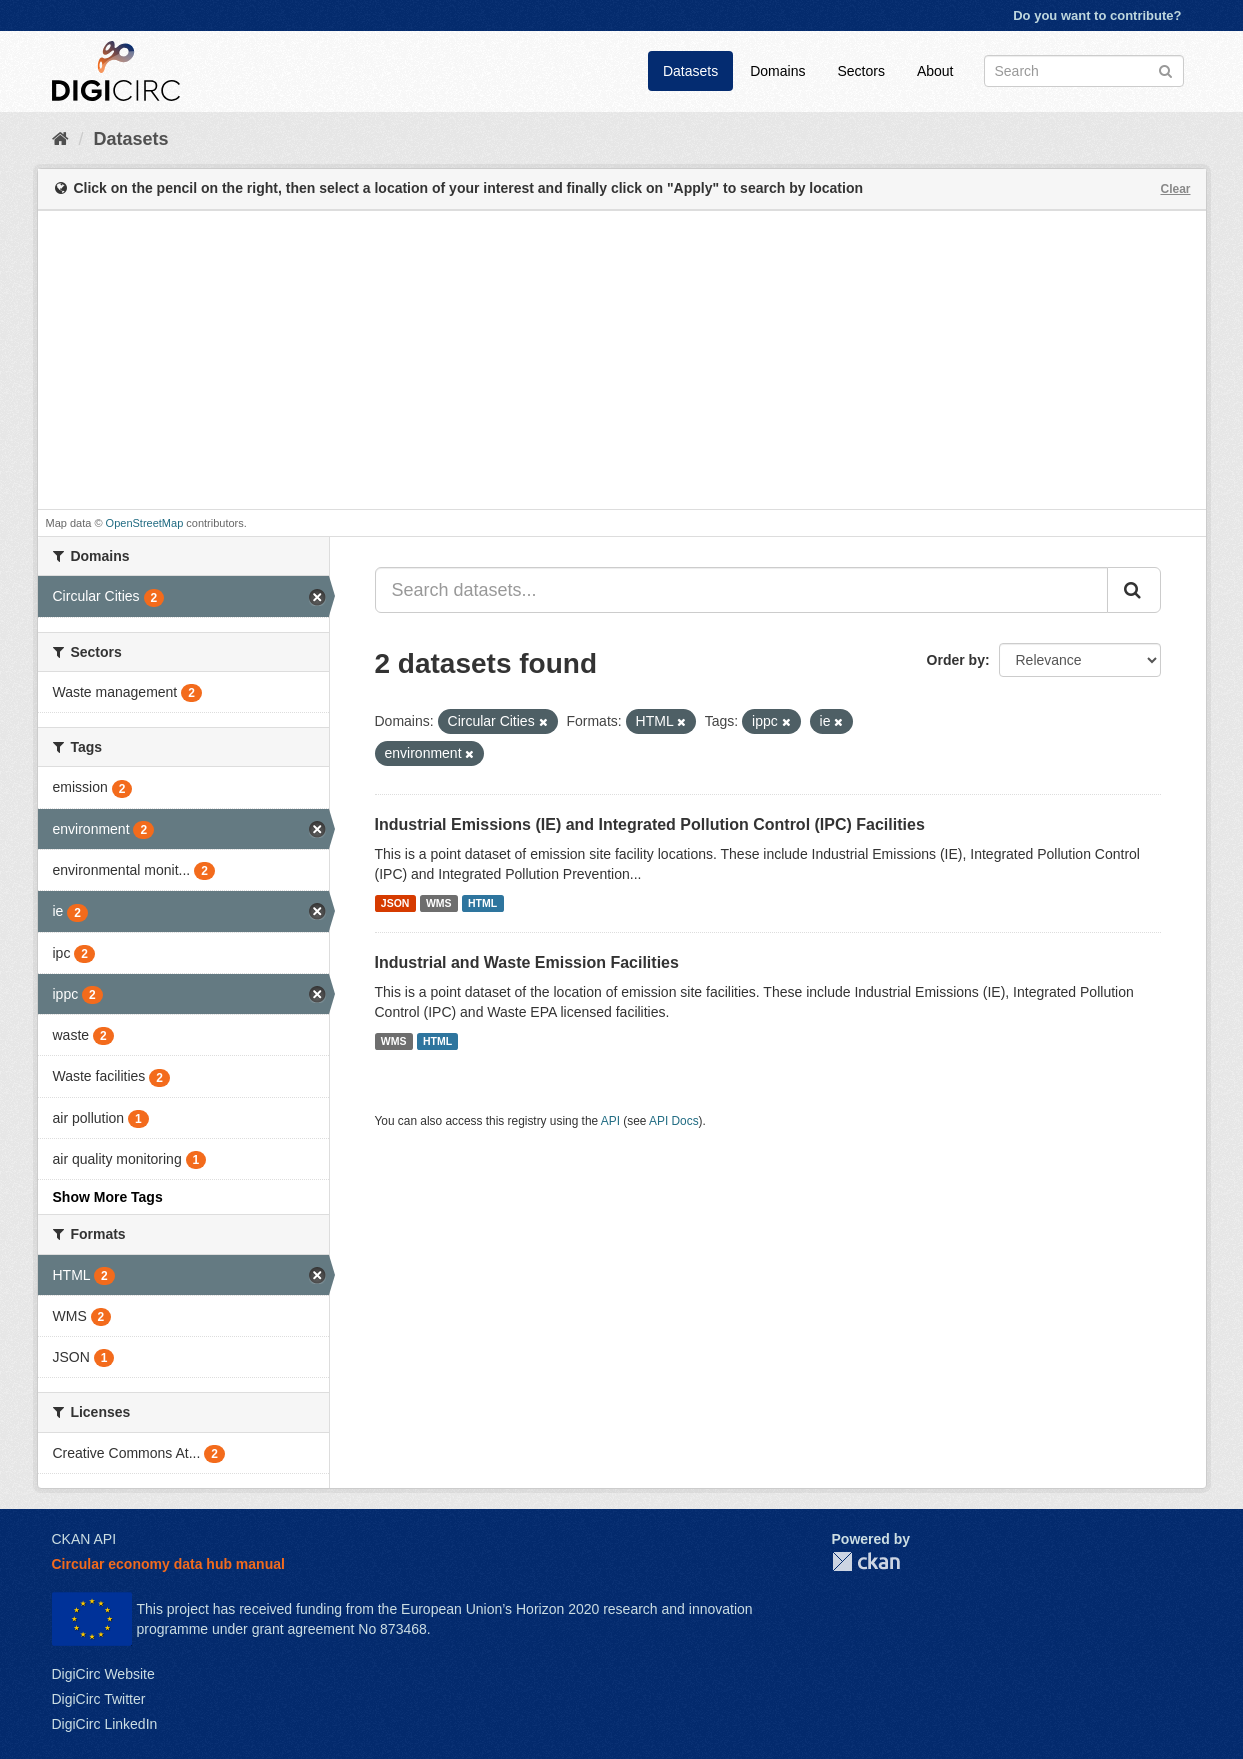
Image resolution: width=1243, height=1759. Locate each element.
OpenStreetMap (145, 523)
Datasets (690, 71)
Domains (777, 71)
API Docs (674, 1121)
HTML (482, 903)
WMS (439, 903)
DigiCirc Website (103, 1674)
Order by (956, 660)
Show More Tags (108, 1197)
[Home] (60, 139)
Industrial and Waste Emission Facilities (527, 962)
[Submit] (1165, 69)
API (610, 1121)
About (935, 71)
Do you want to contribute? (1097, 15)
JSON (395, 903)
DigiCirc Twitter (99, 1699)
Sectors (860, 71)
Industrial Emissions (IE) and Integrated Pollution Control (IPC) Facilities (650, 824)
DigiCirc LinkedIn (105, 1724)
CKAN (866, 1561)
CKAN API (84, 1539)
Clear (1175, 189)
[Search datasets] (1084, 71)
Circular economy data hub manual (168, 1564)
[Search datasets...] (741, 590)
